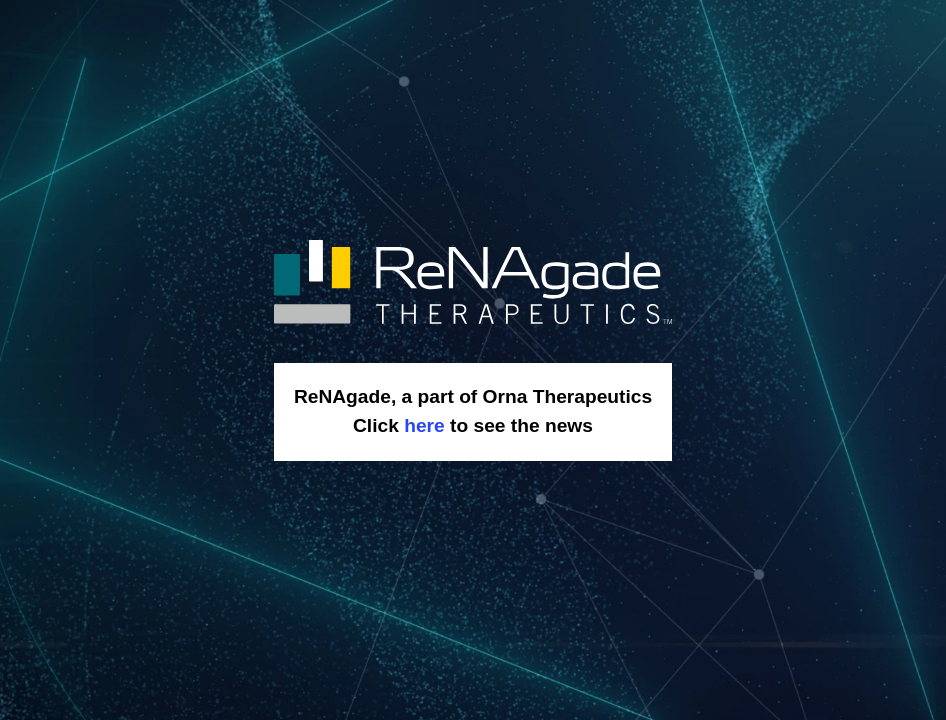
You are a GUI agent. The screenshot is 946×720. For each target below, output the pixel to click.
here (424, 425)
